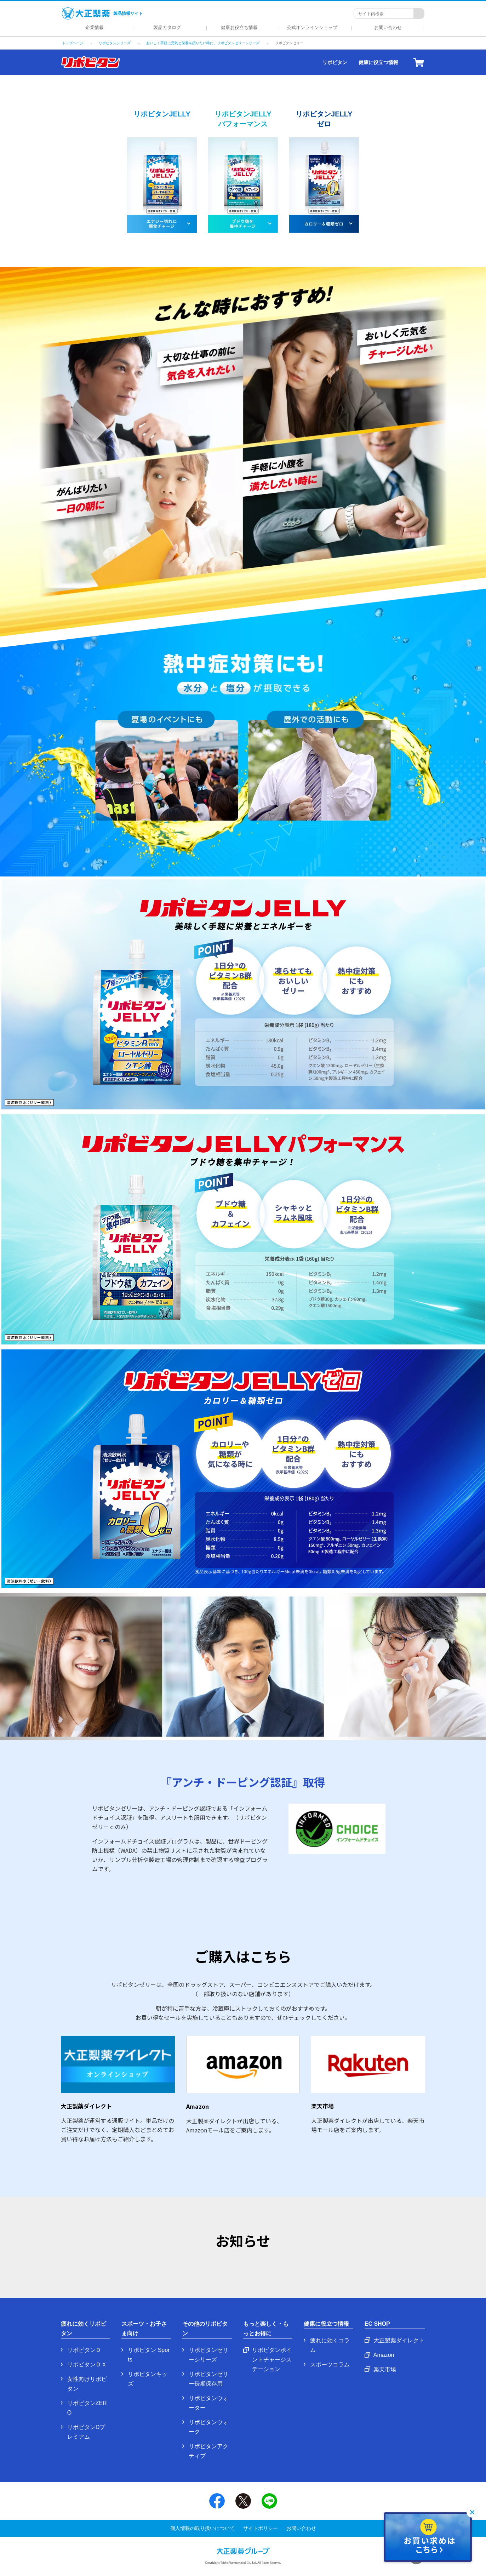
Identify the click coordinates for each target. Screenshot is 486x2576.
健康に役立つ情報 (378, 62)
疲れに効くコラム (330, 2345)
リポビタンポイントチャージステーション (272, 2359)
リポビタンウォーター (208, 2403)
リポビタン (334, 62)
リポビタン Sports (149, 2355)
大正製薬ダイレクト (398, 2340)
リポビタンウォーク (208, 2427)
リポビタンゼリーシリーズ (208, 2355)
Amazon (383, 2355)
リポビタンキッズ (147, 2379)
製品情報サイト (102, 13)
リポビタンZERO (87, 2408)
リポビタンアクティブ (208, 2451)
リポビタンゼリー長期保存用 (208, 2379)
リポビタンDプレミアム (86, 2432)
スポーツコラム (330, 2364)
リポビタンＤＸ (87, 2364)
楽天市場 (384, 2369)
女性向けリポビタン (87, 2384)
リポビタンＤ (84, 2350)
